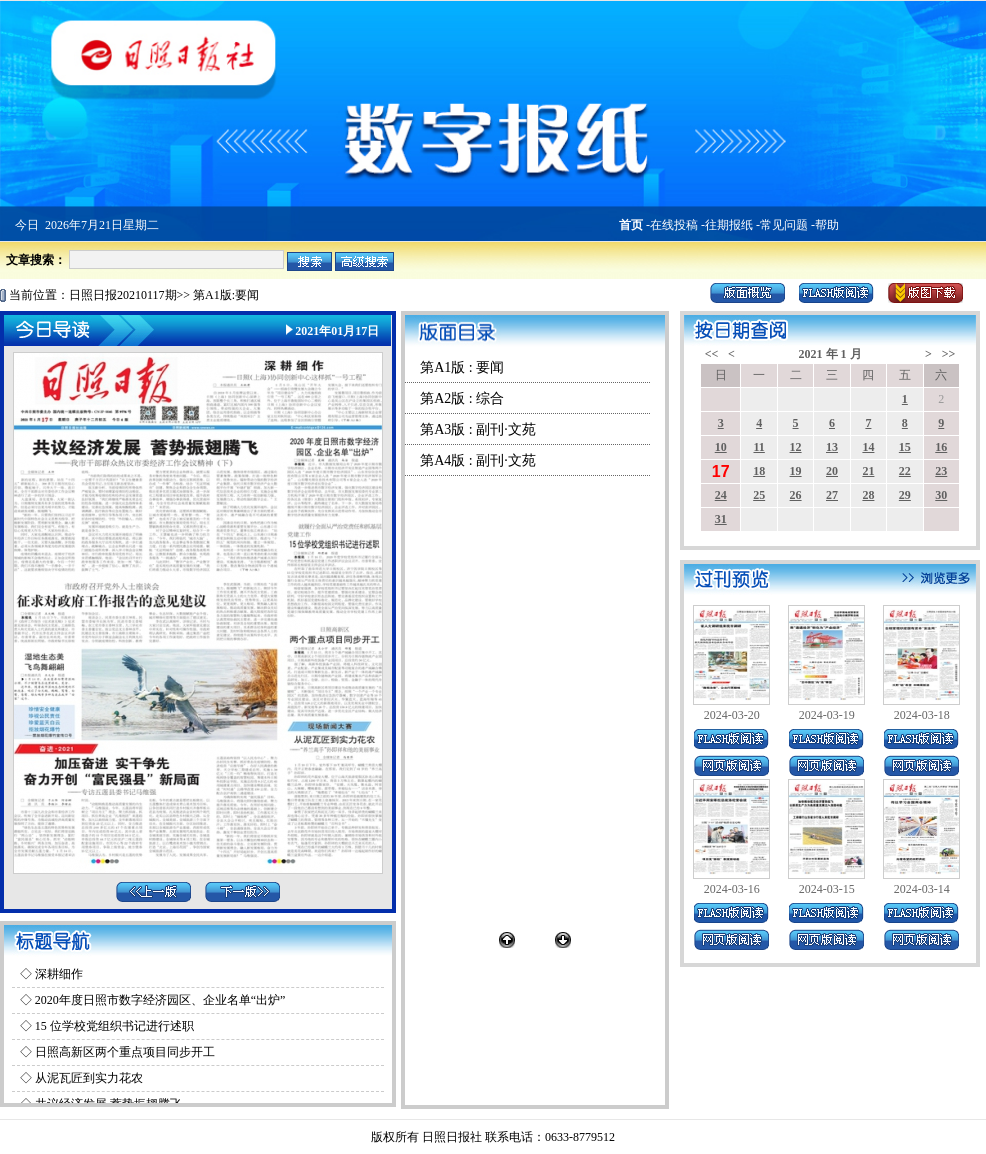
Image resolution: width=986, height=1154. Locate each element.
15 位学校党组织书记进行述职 (114, 1026)
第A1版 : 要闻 (462, 367)
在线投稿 (674, 225)
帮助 (827, 225)
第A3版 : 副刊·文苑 (478, 429)
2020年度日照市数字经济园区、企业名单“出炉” (160, 1000)
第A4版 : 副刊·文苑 (478, 460)
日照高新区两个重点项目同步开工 (125, 1052)
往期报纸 (729, 225)
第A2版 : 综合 (462, 398)
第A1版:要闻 (226, 295)
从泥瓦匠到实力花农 (89, 1078)
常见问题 (784, 225)
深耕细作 (59, 974)
